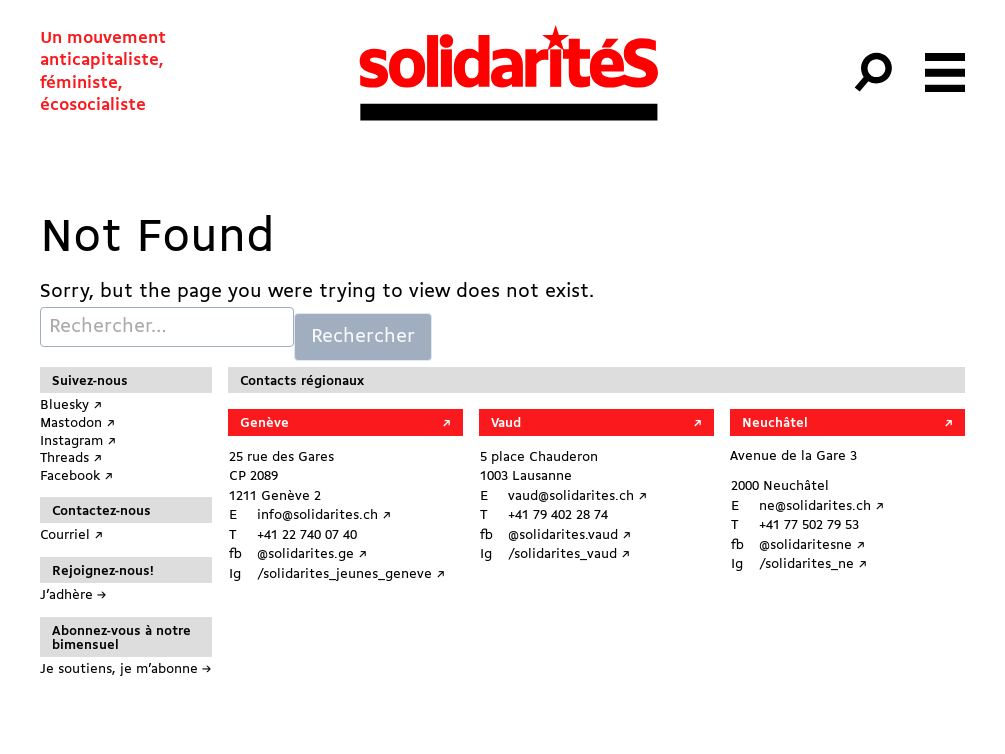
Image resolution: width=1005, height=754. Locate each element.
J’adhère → (73, 595)
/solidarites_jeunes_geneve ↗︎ (351, 574)
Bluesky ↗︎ (71, 405)
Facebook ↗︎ (76, 476)
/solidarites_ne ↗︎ (813, 564)
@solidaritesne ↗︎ (812, 545)
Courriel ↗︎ (71, 535)
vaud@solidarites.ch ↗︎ (577, 496)
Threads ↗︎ (71, 458)
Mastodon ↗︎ (77, 423)
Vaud (506, 423)
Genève (264, 423)
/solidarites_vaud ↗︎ (569, 554)
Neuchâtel (775, 423)
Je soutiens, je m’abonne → (125, 669)
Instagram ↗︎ (78, 441)
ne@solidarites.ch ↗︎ (821, 506)
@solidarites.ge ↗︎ (312, 554)
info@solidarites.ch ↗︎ (324, 515)
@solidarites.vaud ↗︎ (569, 535)
